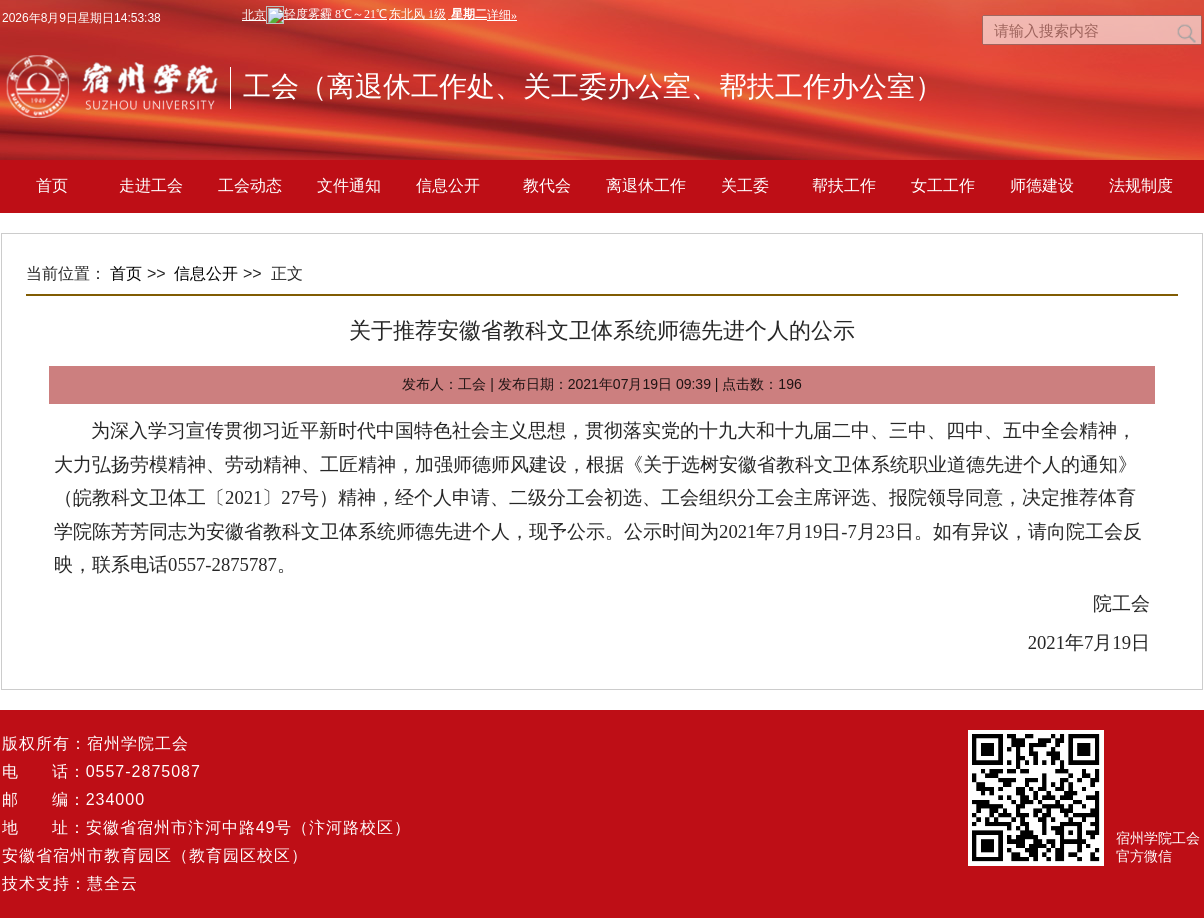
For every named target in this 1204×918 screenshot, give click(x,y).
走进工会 (151, 185)
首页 (52, 185)
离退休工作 (646, 185)
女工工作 (943, 185)
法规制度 (1141, 185)
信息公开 (448, 185)
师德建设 (1042, 185)
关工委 (745, 185)
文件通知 (349, 185)
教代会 (547, 185)
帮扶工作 (844, 185)
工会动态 (250, 185)
